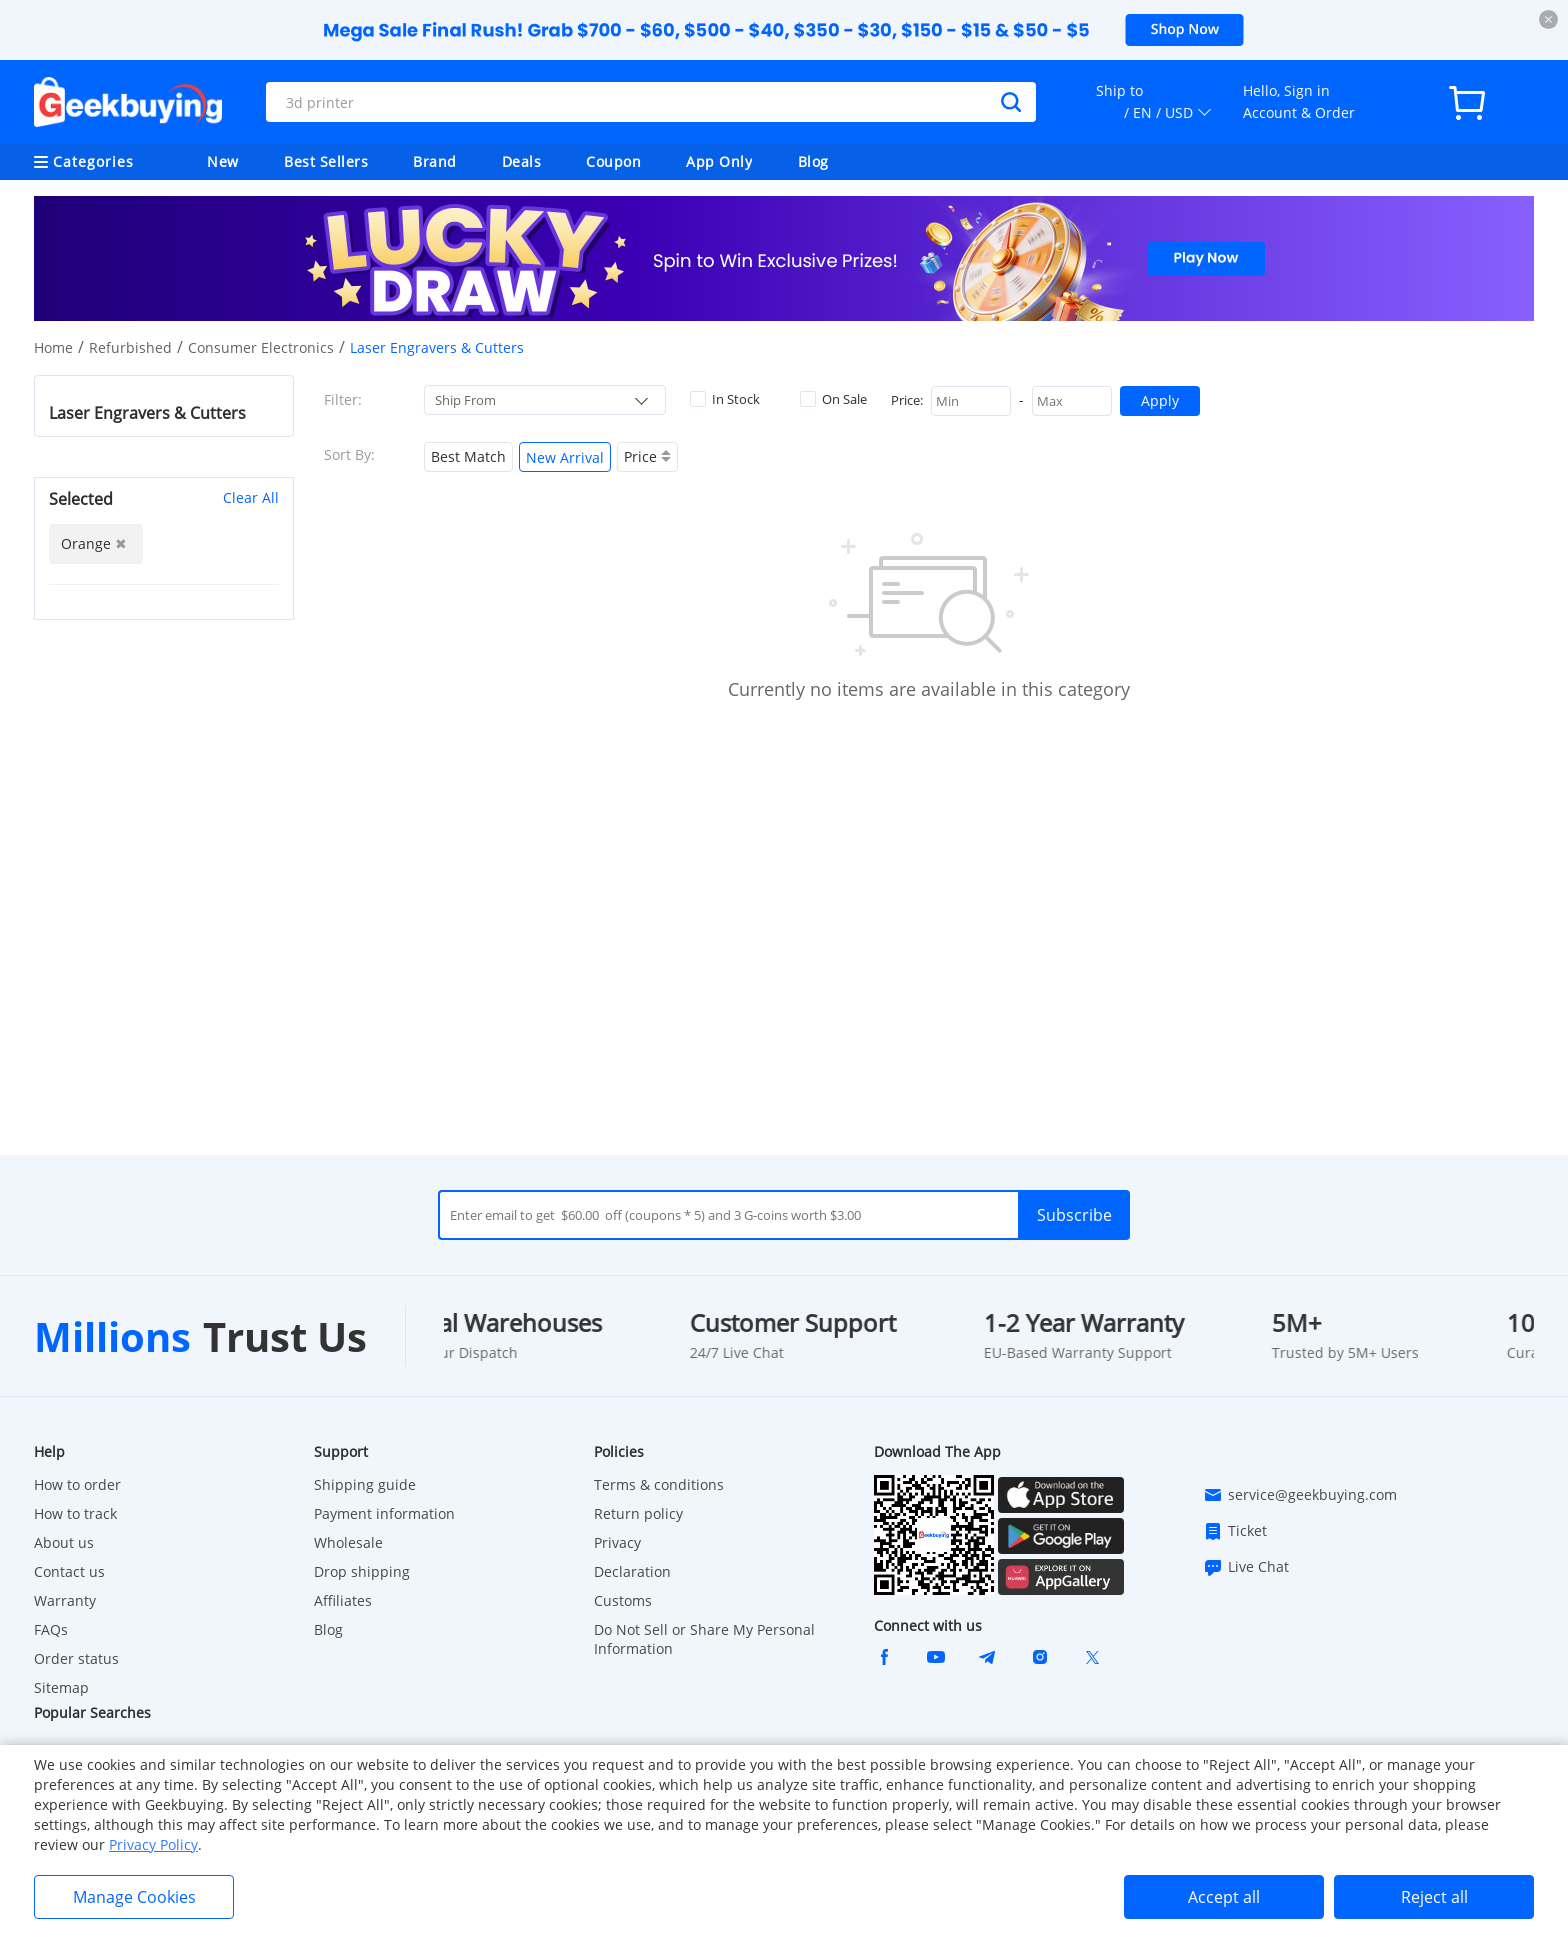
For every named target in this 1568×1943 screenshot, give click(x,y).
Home (53, 347)
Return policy (638, 1513)
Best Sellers (326, 161)
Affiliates (343, 1600)
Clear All (251, 497)
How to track (75, 1513)
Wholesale (348, 1542)
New (223, 161)
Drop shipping (362, 1571)
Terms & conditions (659, 1484)
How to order (77, 1484)
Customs (623, 1600)
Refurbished (130, 347)
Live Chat (1246, 1567)
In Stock (725, 399)
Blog (813, 161)
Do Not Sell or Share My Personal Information (704, 1639)
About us (64, 1542)
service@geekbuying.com (1300, 1495)
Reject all (1434, 1897)
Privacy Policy (153, 1844)
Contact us (69, 1571)
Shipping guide (365, 1484)
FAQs (51, 1629)
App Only (719, 161)
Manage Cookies (134, 1897)
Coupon (613, 161)
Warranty (65, 1600)
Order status (76, 1658)
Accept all (1224, 1897)
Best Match (468, 456)
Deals (522, 161)
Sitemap (61, 1687)
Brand (435, 161)
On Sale (833, 399)
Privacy (617, 1542)
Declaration (632, 1571)
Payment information (384, 1513)
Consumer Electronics (261, 347)
